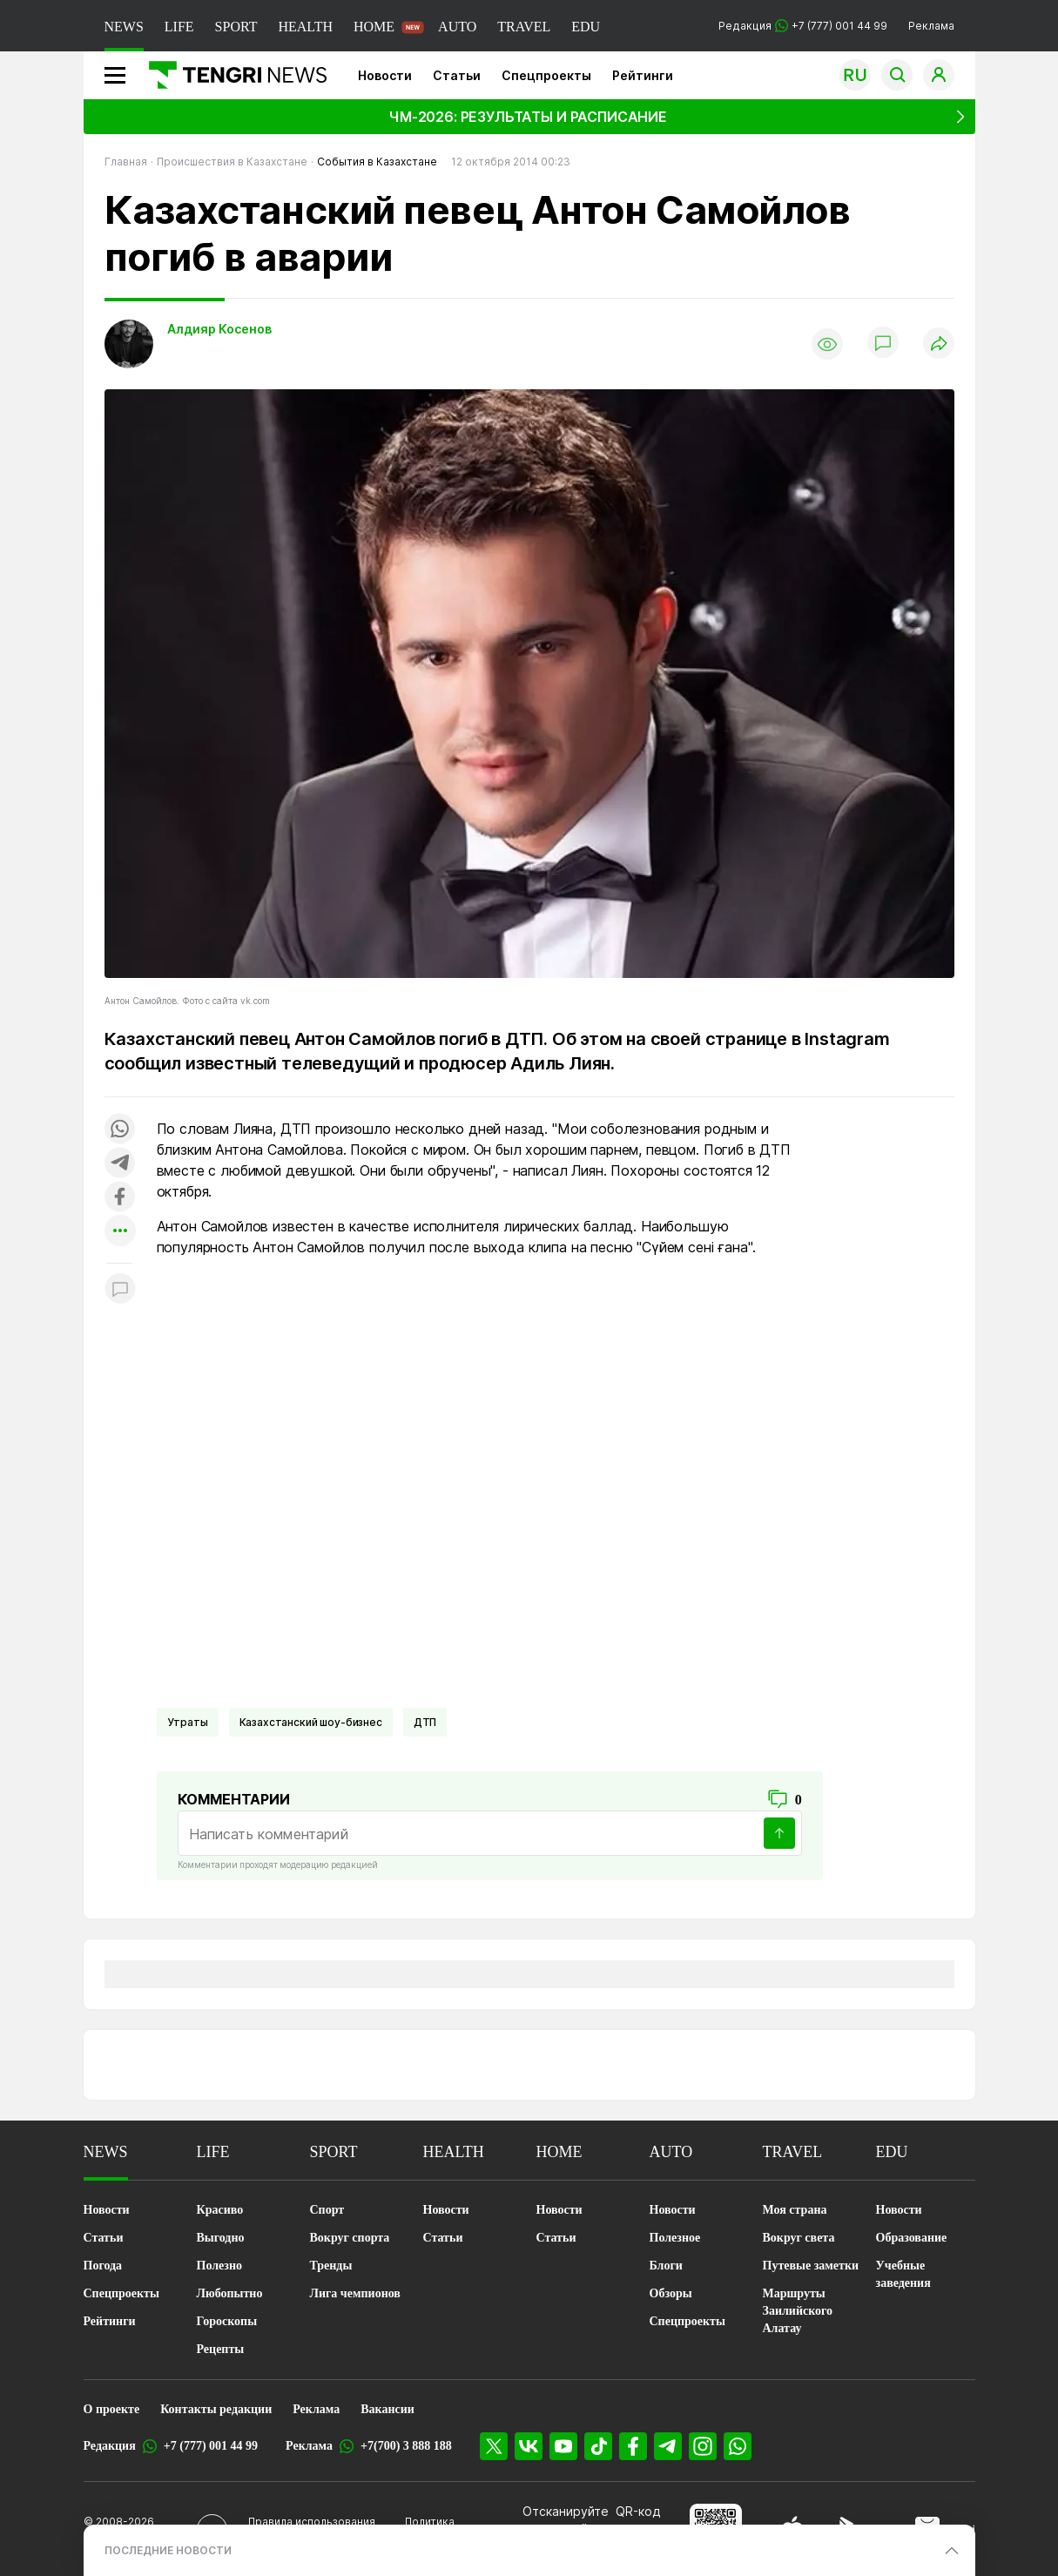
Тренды (331, 2265)
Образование (911, 2237)
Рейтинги (642, 75)
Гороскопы (227, 2321)
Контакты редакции (216, 2409)
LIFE (179, 26)
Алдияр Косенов (219, 328)
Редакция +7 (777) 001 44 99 (802, 25)
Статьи (457, 75)
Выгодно (221, 2237)
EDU (585, 26)
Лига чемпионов (355, 2293)
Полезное (675, 2237)
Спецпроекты (546, 75)
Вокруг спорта (350, 2237)
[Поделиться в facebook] (120, 1198)
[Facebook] (633, 2446)
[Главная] (231, 74)
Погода (103, 2265)
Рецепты (221, 2349)
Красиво (220, 2209)
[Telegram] (668, 2446)
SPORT (236, 26)
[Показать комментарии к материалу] (120, 1289)
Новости (385, 75)
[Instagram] (703, 2446)
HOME (374, 26)
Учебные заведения (903, 2274)
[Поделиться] (938, 344)
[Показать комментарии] (883, 344)
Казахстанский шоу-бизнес (310, 1722)
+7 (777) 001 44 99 (211, 2445)
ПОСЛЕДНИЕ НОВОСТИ (168, 2550)
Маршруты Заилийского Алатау (798, 2311)
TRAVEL (523, 26)
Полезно (219, 2265)
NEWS (124, 26)
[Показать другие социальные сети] (120, 1232)
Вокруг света (799, 2237)
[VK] (528, 2446)
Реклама (931, 25)
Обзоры (671, 2293)
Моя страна (795, 2209)
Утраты (187, 1722)
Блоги (666, 2265)
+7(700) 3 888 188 (406, 2445)
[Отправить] (779, 1833)
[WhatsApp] (737, 2446)
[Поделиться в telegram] (120, 1164)
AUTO (457, 26)
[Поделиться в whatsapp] (120, 1130)
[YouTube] (563, 2446)
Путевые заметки (811, 2265)
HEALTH (305, 26)
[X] (494, 2446)
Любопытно (230, 2293)
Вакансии (387, 2409)
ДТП (425, 1722)
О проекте (112, 2409)
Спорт (327, 2209)
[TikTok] (598, 2446)
